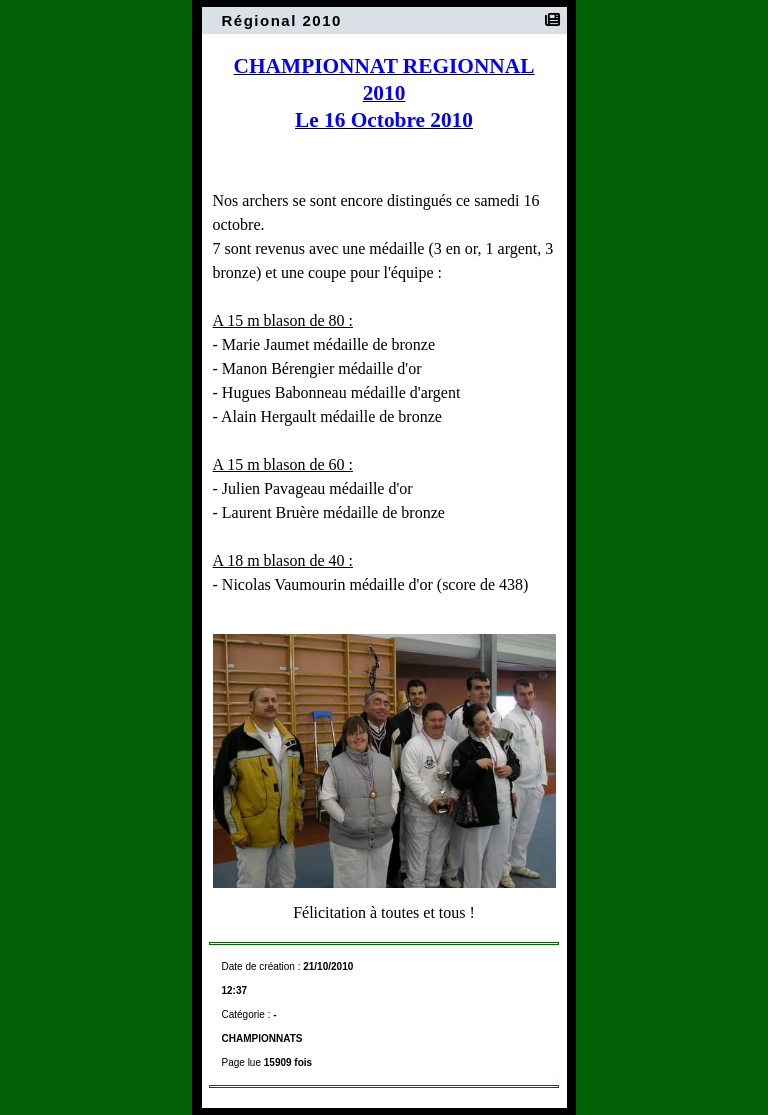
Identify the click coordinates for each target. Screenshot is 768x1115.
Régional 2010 (284, 20)
